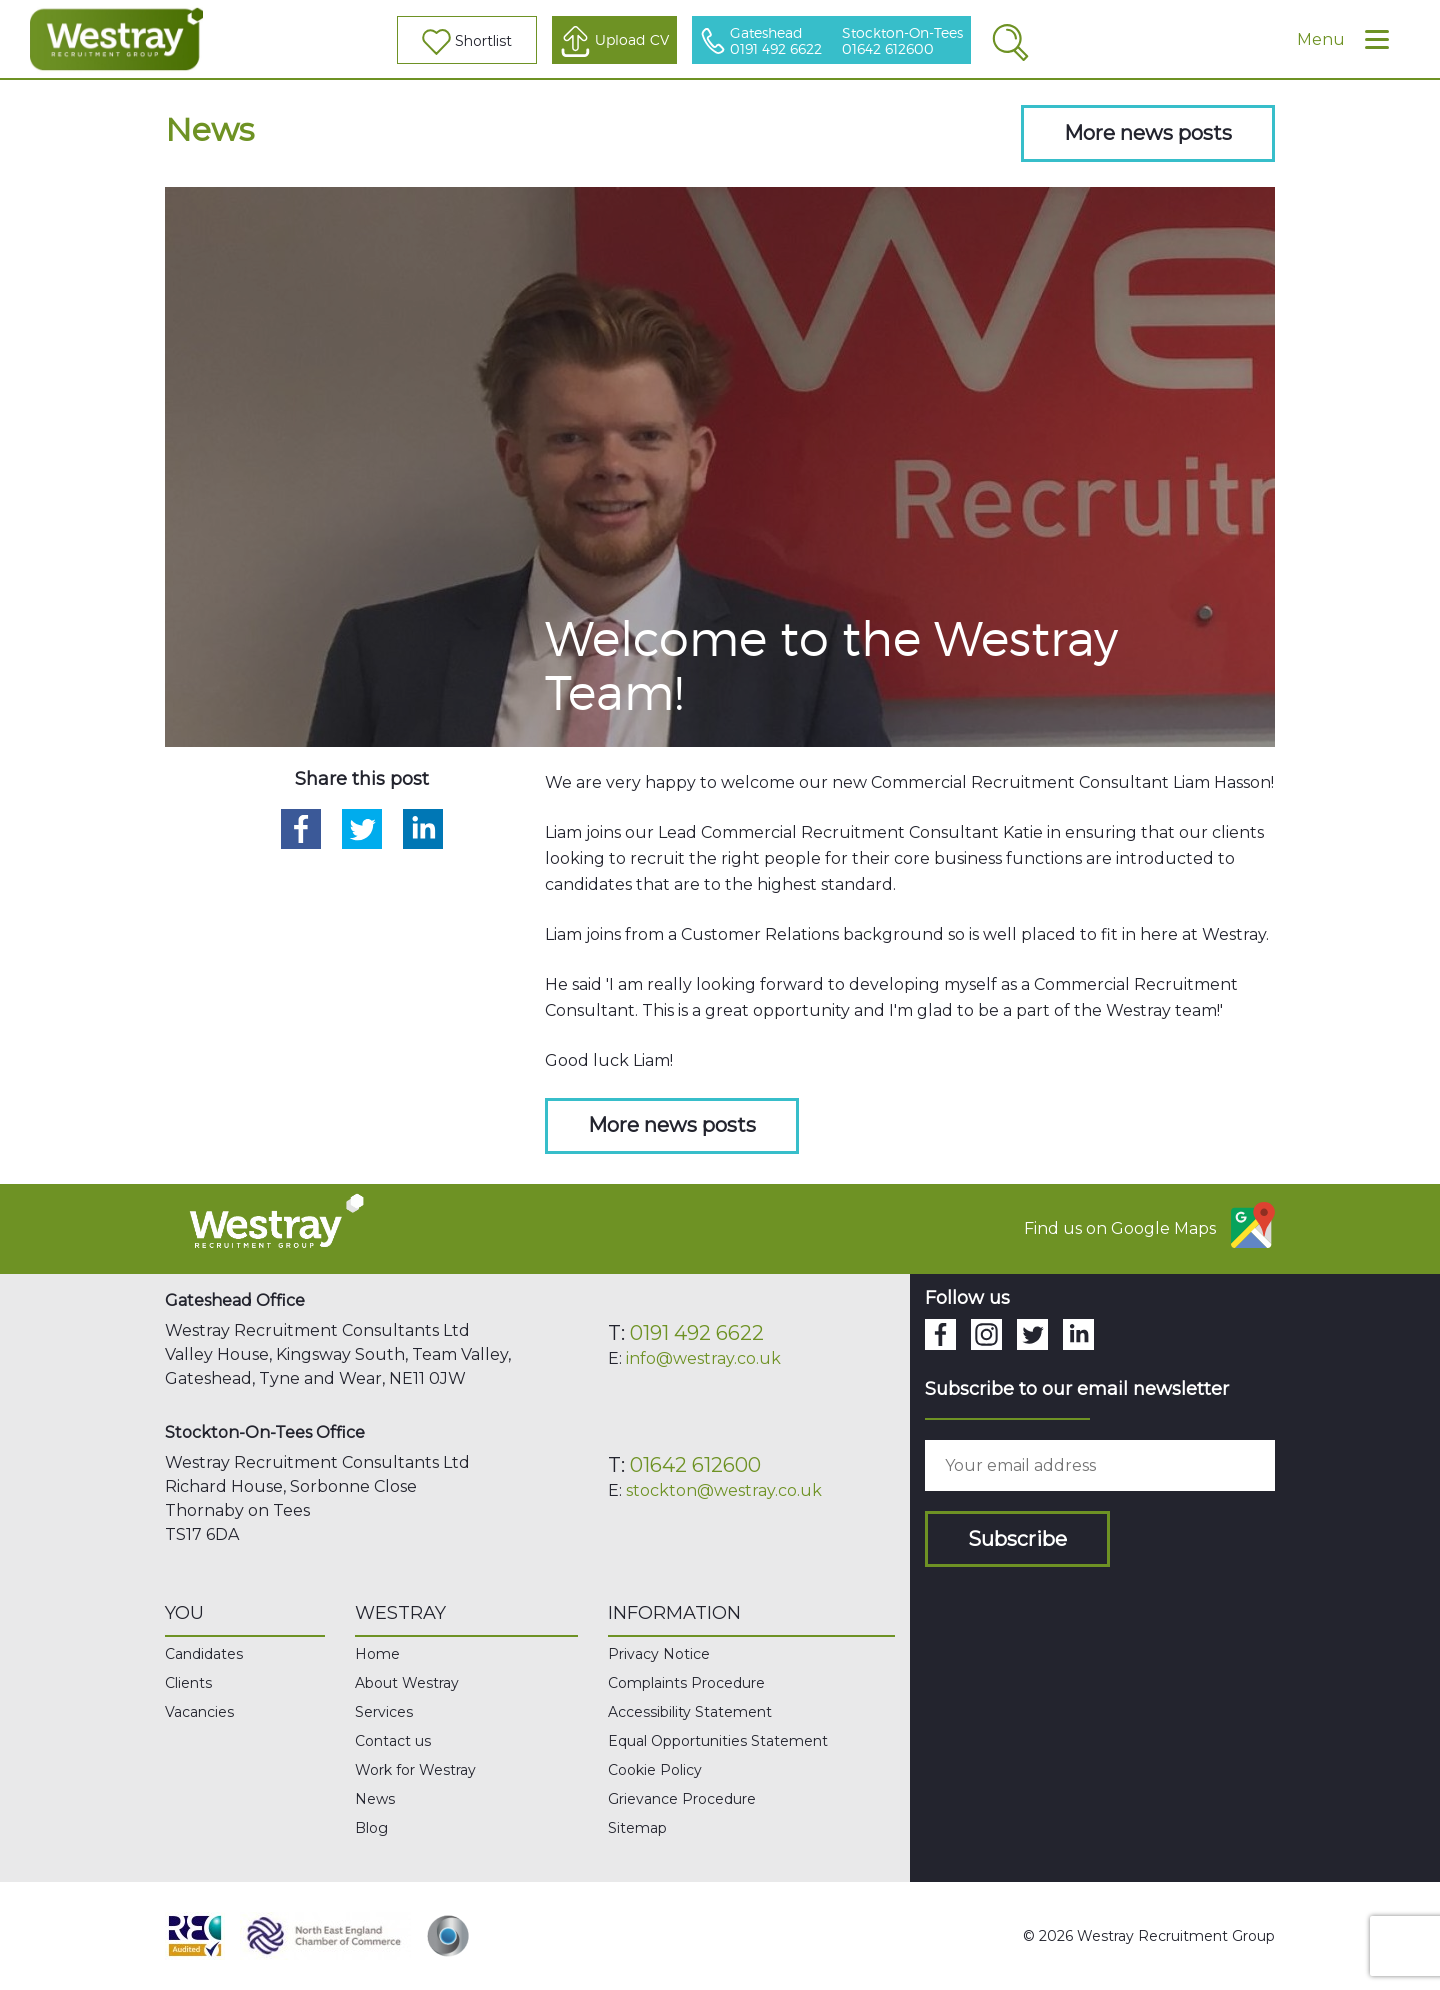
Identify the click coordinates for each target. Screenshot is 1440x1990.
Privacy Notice (659, 1654)
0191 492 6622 (697, 1333)
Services (384, 1712)
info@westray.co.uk (703, 1358)
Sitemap (637, 1828)
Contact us (393, 1741)
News (375, 1799)
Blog (371, 1828)
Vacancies (199, 1712)
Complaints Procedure (686, 1683)
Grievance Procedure (682, 1799)
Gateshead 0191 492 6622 (776, 41)
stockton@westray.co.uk (724, 1490)
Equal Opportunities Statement (718, 1741)
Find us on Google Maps (1149, 1225)
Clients (188, 1683)
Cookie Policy (655, 1770)
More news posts (1148, 133)
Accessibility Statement (690, 1712)
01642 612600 (695, 1465)
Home (377, 1654)
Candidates (204, 1654)
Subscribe (1017, 1539)
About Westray (407, 1683)
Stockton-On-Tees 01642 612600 (902, 41)
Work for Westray (415, 1770)
